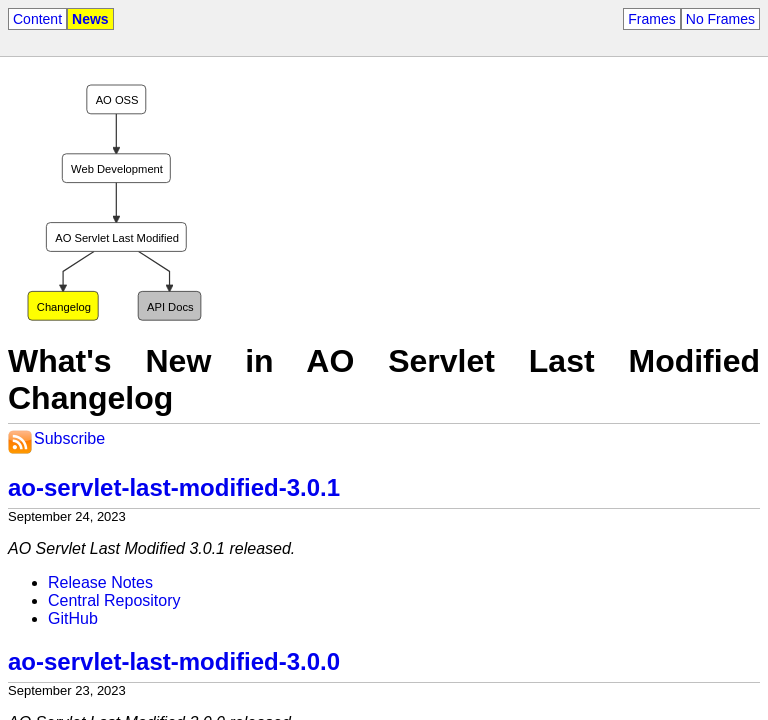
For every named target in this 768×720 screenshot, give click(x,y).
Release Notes (100, 582)
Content (37, 19)
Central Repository (114, 600)
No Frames (720, 19)
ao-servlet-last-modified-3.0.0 (174, 661)
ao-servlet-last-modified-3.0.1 (174, 487)
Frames (651, 19)
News (90, 19)
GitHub (73, 618)
